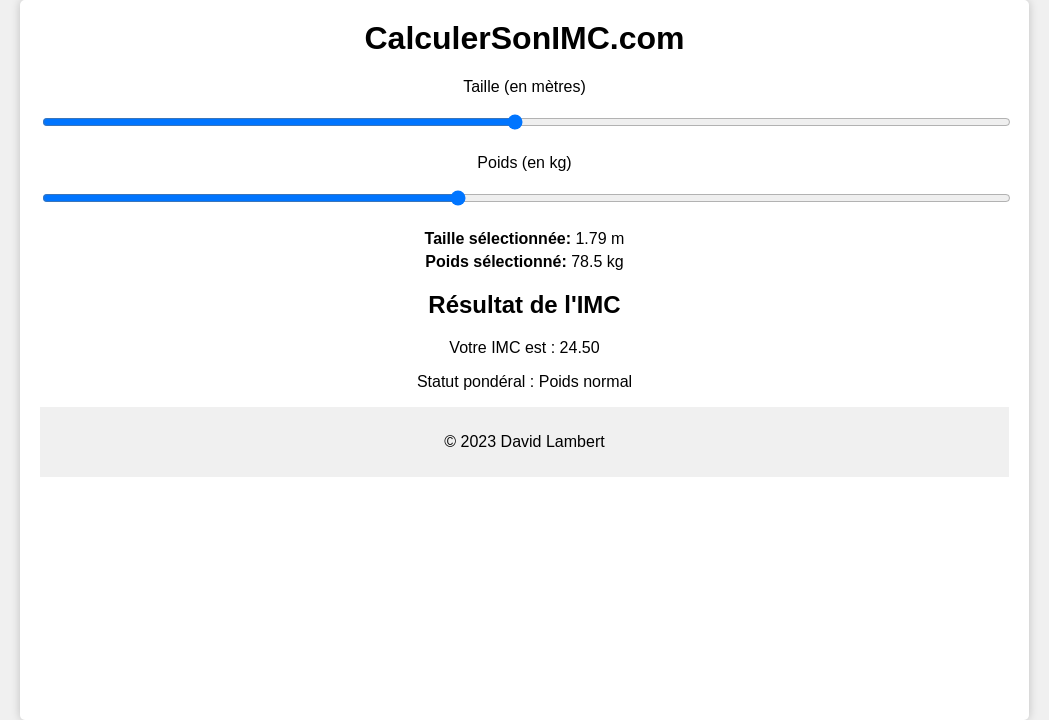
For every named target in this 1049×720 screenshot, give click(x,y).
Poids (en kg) (524, 162)
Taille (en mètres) (524, 86)
